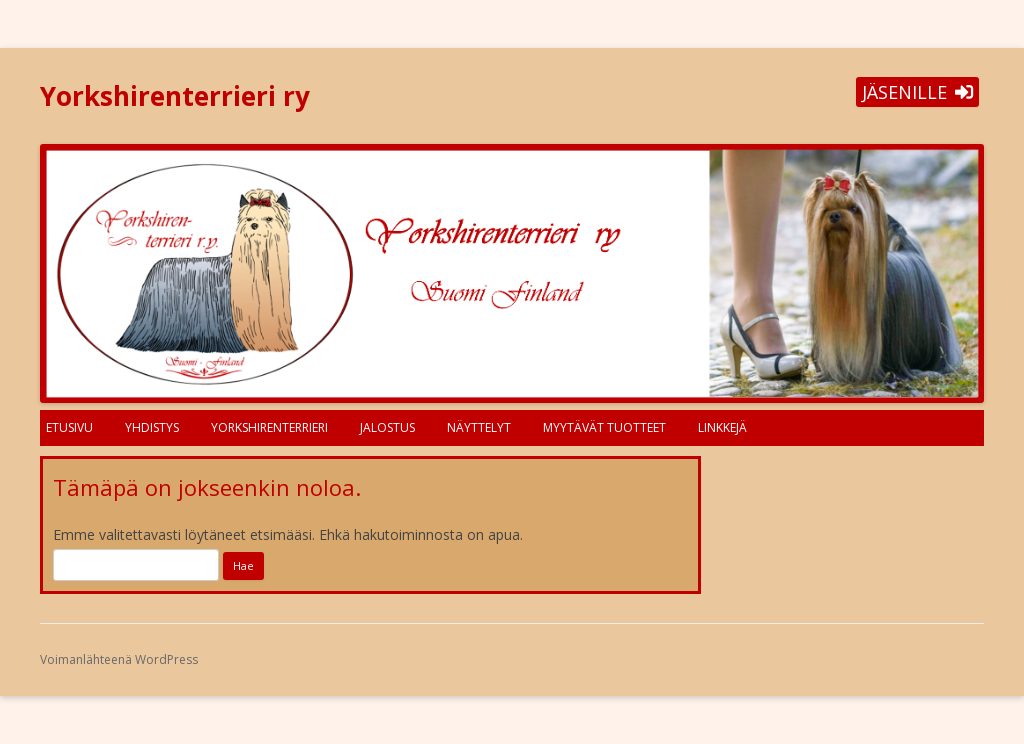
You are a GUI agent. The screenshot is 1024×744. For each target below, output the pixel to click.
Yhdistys (152, 427)
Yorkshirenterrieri (269, 427)
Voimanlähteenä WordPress (119, 659)
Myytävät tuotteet (604, 427)
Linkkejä (722, 427)
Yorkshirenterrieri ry (175, 96)
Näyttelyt (479, 427)
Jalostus (387, 427)
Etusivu (69, 427)
